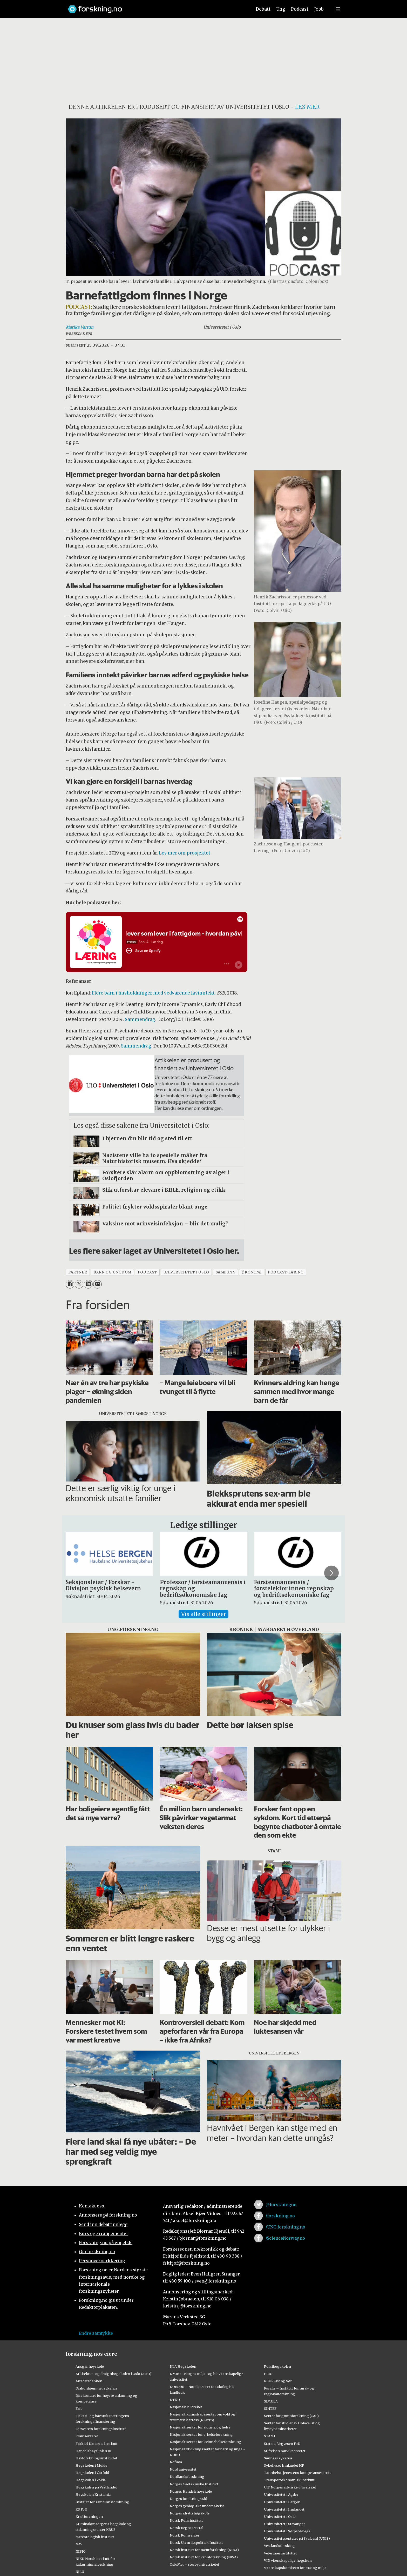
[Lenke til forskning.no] (155, 6)
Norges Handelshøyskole (191, 2491)
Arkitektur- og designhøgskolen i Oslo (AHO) (113, 2374)
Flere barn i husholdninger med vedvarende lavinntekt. (154, 993)
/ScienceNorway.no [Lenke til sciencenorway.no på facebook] (285, 2238)
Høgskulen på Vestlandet (96, 2487)
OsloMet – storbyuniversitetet (194, 2564)
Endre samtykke (96, 2333)
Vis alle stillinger (203, 1614)
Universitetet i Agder (281, 2494)
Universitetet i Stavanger (284, 2524)
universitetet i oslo (186, 1272)
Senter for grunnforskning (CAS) (291, 2416)
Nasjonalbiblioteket (186, 2407)
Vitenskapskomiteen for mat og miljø (295, 2568)
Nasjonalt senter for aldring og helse (200, 2427)
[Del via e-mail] (97, 1284)
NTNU (175, 2400)
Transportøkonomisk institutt (289, 2480)
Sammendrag (140, 1019)
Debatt (263, 9)
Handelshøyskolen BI (93, 2451)
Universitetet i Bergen (282, 2502)
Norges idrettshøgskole (189, 2513)
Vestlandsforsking (279, 2546)
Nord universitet (183, 2469)
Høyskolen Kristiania (93, 2494)
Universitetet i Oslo (280, 2516)
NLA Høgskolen (183, 2366)
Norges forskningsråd (188, 2499)
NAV (79, 2544)
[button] (331, 1573)
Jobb (319, 9)
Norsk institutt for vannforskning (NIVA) (204, 2557)
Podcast (299, 9)
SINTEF (270, 2408)
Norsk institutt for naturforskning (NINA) (204, 2550)
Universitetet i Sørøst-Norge (287, 2531)
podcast (147, 1272)
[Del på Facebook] (70, 1284)
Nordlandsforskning (187, 2476)
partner (77, 1272)
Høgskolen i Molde (91, 2465)
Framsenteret (87, 2436)
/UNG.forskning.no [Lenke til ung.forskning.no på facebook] (285, 2227)
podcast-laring (286, 1272)
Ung (280, 9)
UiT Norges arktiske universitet (290, 2487)
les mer (307, 106)
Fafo (79, 2408)
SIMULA (271, 2401)
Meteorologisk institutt (95, 2537)
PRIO (268, 2374)
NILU (80, 2572)
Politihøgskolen (277, 2366)
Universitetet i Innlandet (284, 2509)
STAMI (269, 2436)
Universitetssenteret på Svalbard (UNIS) (297, 2538)
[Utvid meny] (338, 9)
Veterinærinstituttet (280, 2553)
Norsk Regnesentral (186, 2528)
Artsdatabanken (89, 2381)
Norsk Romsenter (184, 2535)
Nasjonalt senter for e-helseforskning (201, 2434)
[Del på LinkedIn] (88, 1284)
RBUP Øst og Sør (278, 2381)
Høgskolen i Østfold (92, 2473)
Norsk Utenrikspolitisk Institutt (196, 2542)
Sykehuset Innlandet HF (284, 2465)
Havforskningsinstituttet (96, 2458)
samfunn (225, 1272)
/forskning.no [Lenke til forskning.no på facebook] (280, 2215)
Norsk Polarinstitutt (186, 2520)
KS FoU (81, 2509)
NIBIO (81, 2551)
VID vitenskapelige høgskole (288, 2560)
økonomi (251, 1272)
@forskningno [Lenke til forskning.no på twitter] (281, 2204)
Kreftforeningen (89, 2516)
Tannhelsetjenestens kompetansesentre (297, 2473)
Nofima (176, 2462)
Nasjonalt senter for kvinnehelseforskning (205, 2442)
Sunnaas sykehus (278, 2458)
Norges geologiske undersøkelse (197, 2506)
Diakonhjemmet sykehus (96, 2388)
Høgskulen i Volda (91, 2480)
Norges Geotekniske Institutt (194, 2484)
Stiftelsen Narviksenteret (285, 2451)
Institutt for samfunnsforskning (102, 2502)
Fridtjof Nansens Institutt (97, 2443)
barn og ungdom (112, 1272)
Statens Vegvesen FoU (282, 2443)
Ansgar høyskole (90, 2366)
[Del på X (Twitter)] (79, 1284)
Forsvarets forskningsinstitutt (101, 2429)
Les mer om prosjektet (184, 853)
